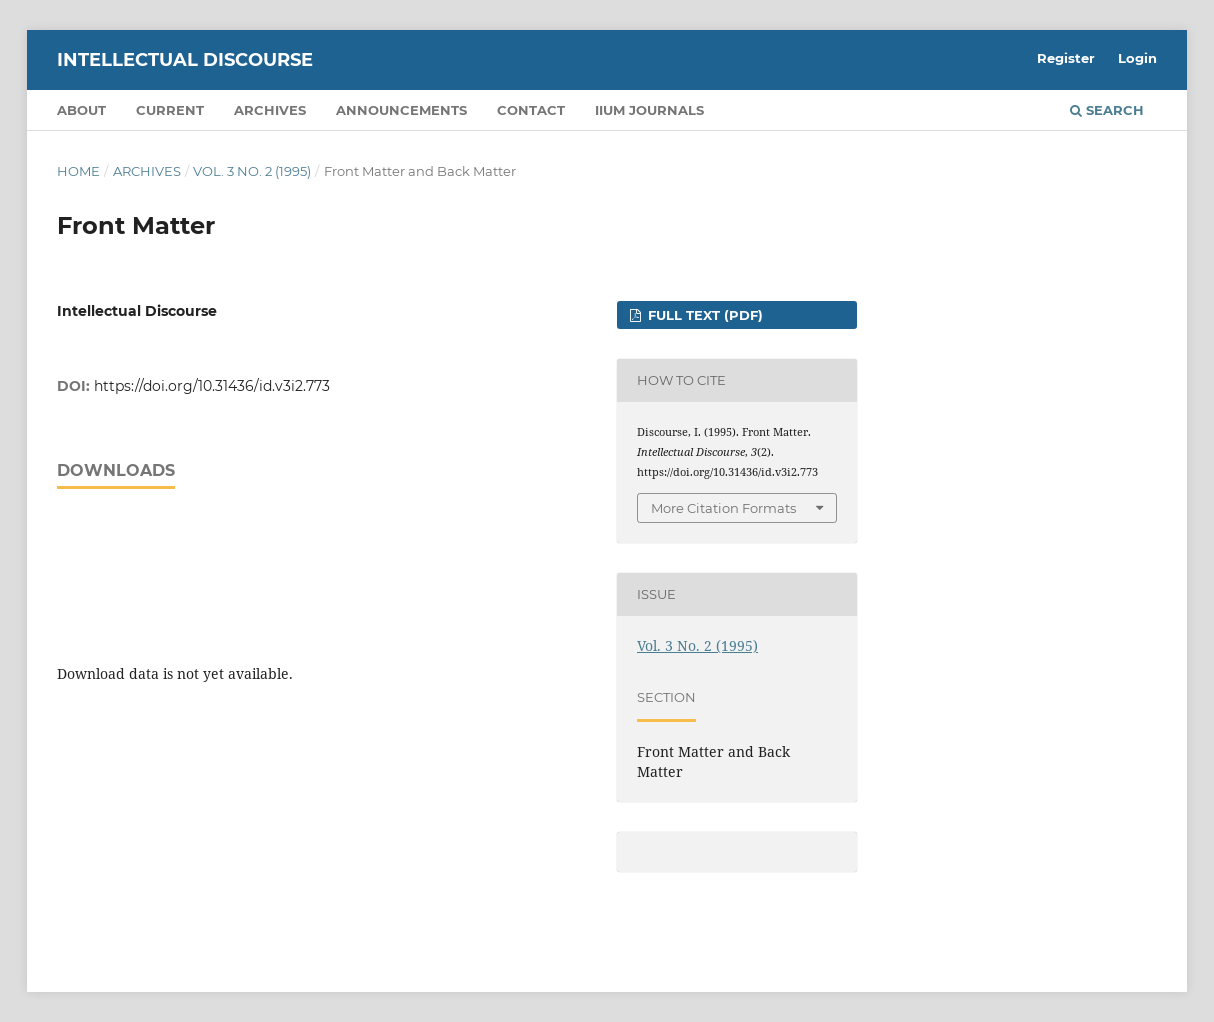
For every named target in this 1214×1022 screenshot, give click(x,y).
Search (1107, 110)
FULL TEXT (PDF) (703, 315)
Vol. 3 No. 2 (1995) (252, 171)
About (81, 110)
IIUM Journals (649, 110)
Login (1137, 58)
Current (170, 110)
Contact (531, 110)
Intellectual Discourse (185, 60)
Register (1066, 58)
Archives (270, 110)
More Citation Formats (723, 508)
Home (78, 171)
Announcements (401, 110)
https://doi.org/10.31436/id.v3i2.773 (212, 386)
